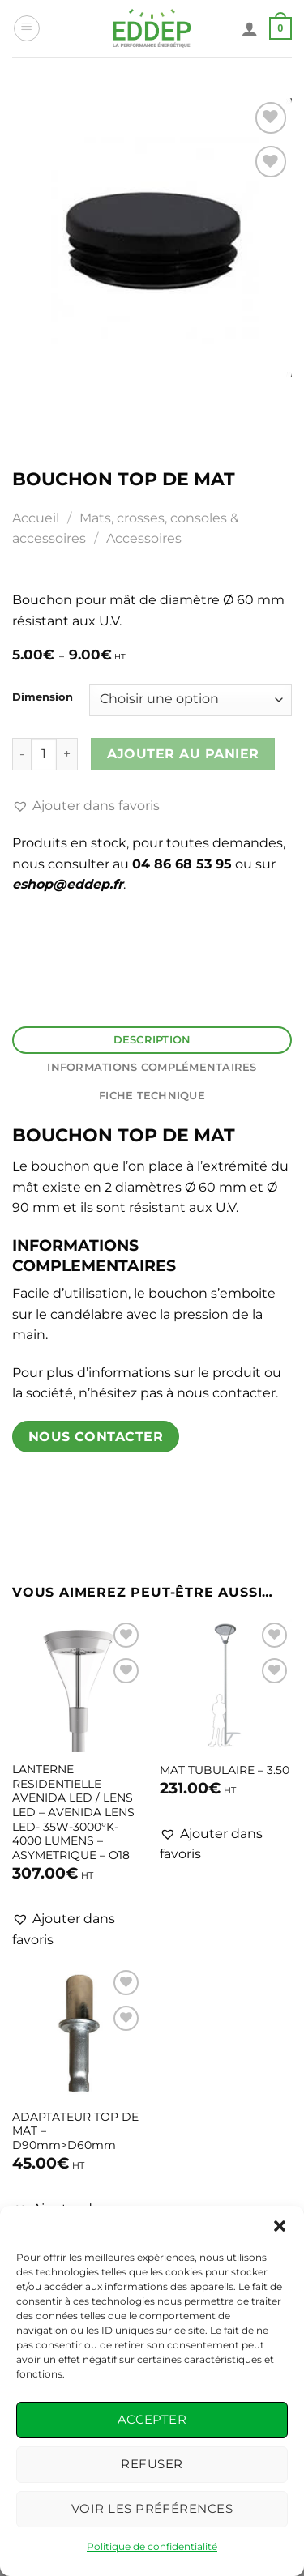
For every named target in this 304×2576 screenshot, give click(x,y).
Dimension (42, 697)
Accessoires (144, 538)
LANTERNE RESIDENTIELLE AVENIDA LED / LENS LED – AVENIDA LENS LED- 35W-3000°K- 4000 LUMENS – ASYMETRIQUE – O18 (73, 1812)
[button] (280, 2226)
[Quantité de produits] (44, 754)
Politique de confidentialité (152, 2546)
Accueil (35, 518)
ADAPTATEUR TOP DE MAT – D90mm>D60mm (75, 2131)
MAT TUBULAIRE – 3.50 (224, 1770)
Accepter (152, 2419)
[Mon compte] (250, 28)
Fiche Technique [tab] (152, 1096)
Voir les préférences (152, 2508)
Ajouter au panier (183, 753)
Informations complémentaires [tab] (151, 1067)
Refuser (151, 2464)
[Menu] (27, 28)
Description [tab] (152, 1040)
